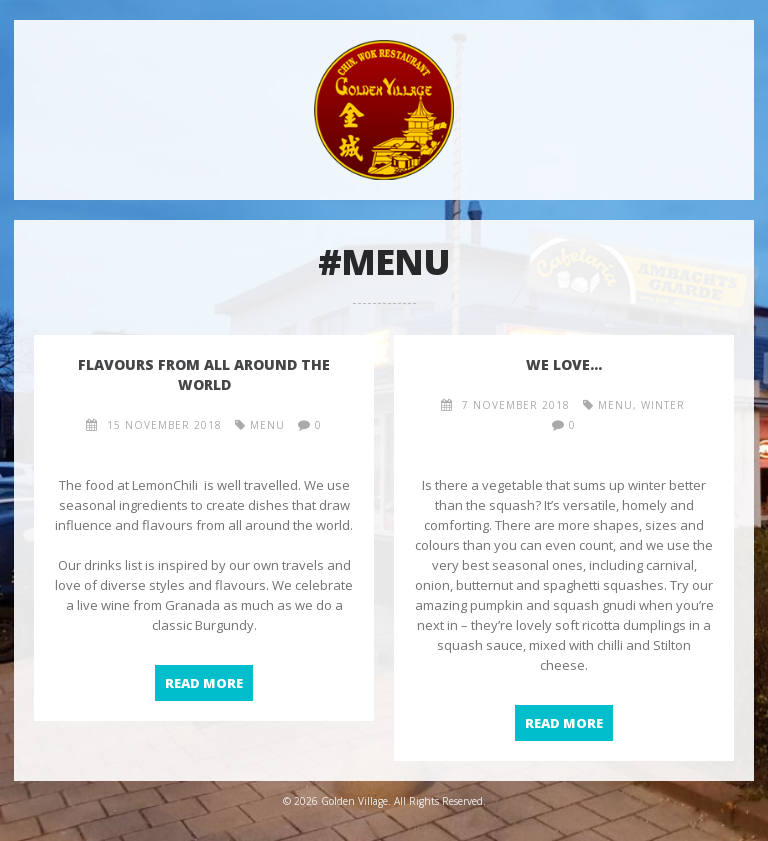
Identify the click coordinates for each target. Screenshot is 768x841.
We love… (564, 364)
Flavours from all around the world (204, 374)
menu (267, 425)
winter (663, 405)
